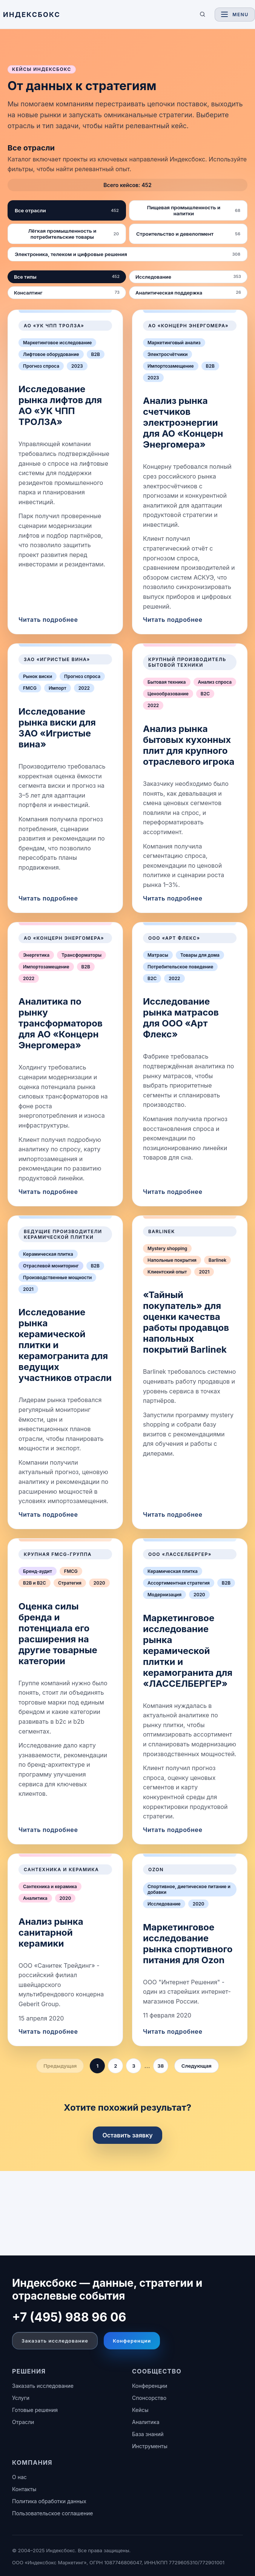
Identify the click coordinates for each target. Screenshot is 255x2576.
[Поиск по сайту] (202, 14)
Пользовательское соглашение (52, 2513)
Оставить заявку (127, 2135)
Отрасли (23, 2422)
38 (160, 2066)
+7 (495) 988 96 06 (69, 2317)
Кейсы (140, 2410)
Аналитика (146, 2422)
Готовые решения (35, 2410)
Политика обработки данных (49, 2501)
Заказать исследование (55, 2341)
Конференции (132, 2341)
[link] (65, 472)
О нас (19, 2477)
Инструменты (149, 2446)
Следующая (196, 2066)
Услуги (20, 2398)
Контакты (24, 2489)
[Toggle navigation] (235, 14)
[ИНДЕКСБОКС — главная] (96, 14)
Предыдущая (60, 2066)
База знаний (147, 2434)
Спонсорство (149, 2398)
